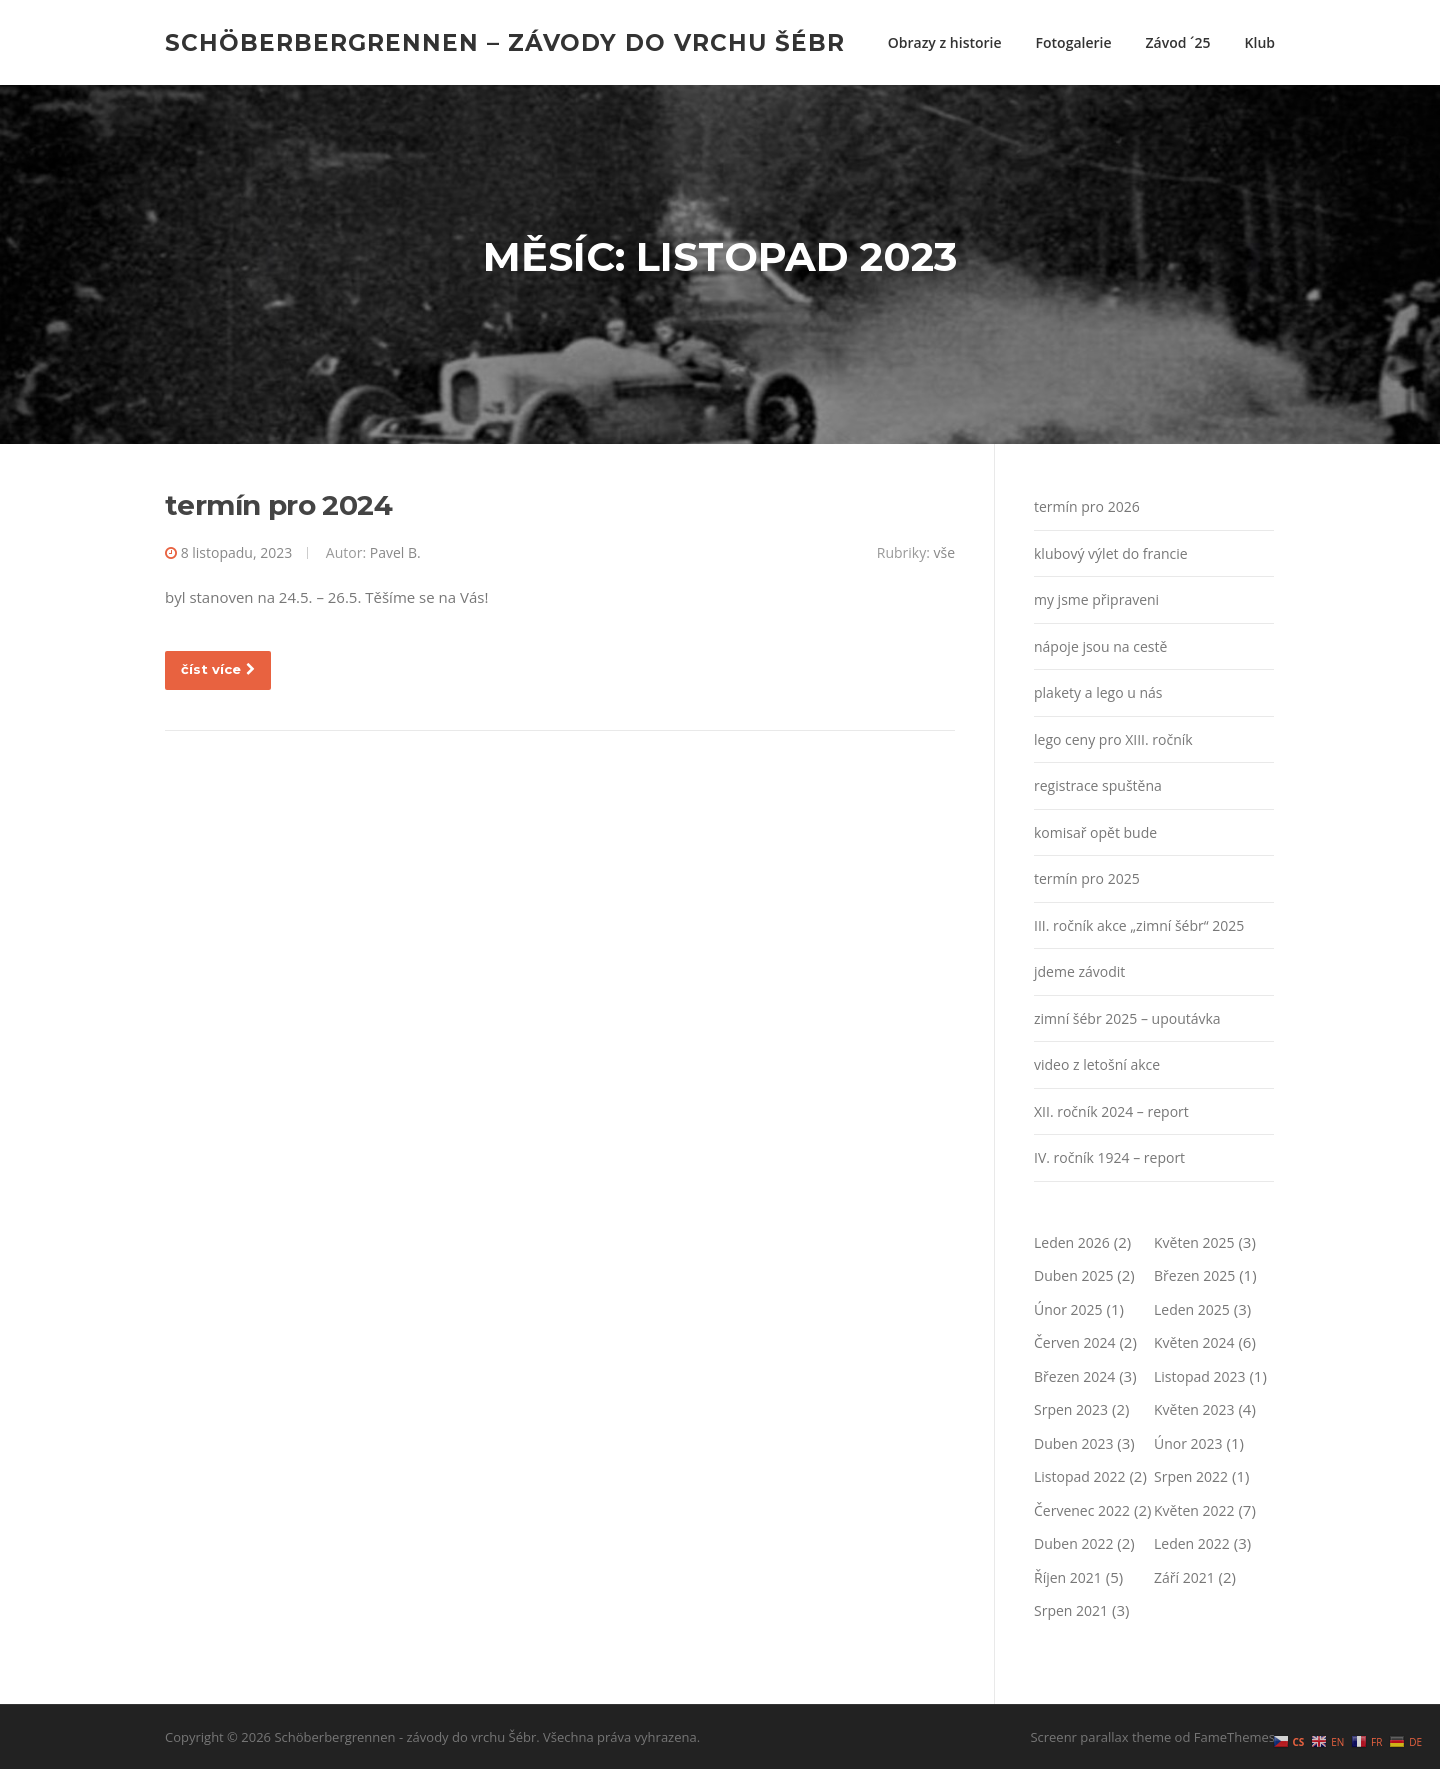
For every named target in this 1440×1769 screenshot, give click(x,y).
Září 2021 (1184, 1577)
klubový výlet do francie (1111, 553)
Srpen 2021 (1071, 1610)
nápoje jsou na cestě (1100, 646)
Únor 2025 (1068, 1309)
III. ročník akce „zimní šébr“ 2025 (1139, 925)
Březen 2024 (1074, 1376)
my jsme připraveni (1096, 599)
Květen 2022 (1194, 1510)
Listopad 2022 (1080, 1476)
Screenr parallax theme (1100, 1737)
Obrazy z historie (945, 42)
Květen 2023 (1194, 1409)
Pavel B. (395, 552)
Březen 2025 (1194, 1275)
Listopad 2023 (1200, 1376)
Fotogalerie (1074, 42)
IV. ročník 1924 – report (1109, 1157)
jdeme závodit (1079, 971)
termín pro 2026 (1087, 506)
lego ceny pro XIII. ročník (1113, 739)
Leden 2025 (1192, 1309)
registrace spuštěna (1098, 785)
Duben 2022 (1073, 1543)
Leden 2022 (1192, 1543)
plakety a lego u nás (1098, 692)
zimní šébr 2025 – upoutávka (1127, 1018)
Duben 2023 (1073, 1443)
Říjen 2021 (1068, 1577)
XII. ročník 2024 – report (1111, 1111)
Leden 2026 (1072, 1242)
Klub (1260, 42)
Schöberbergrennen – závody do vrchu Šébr (505, 42)
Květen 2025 (1194, 1242)
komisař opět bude (1095, 832)
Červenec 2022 (1082, 1510)
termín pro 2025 (1087, 878)
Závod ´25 (1178, 42)
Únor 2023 (1188, 1443)
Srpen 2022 (1191, 1476)
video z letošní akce (1097, 1064)
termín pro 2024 (278, 505)
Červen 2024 (1075, 1342)
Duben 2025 (1073, 1275)
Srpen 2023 (1071, 1409)
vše (944, 552)
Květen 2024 (1194, 1342)
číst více (218, 669)
